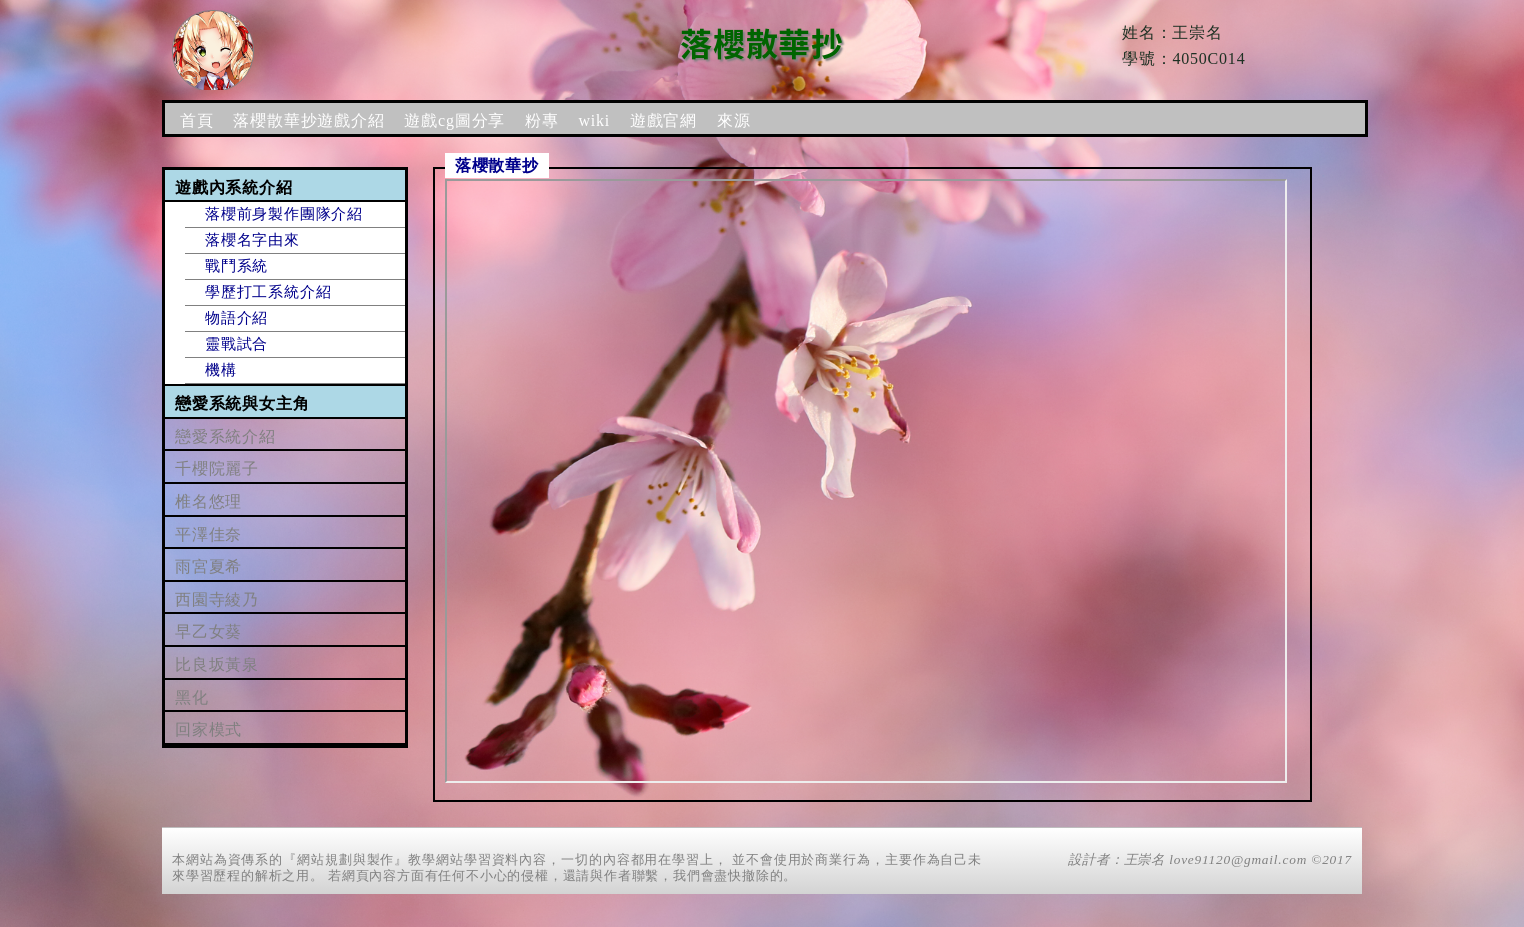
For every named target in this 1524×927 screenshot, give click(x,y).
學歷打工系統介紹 (268, 292)
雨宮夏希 (208, 566)
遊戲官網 (663, 120)
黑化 (192, 697)
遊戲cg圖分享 (454, 120)
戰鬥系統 (236, 266)
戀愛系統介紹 (225, 436)
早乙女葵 (208, 631)
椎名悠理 (208, 501)
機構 (221, 370)
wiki (594, 120)
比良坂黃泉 (217, 664)
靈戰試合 (236, 344)
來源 (734, 120)
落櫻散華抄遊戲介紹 (308, 120)
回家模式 (208, 729)
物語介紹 (236, 318)
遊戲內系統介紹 (234, 187)
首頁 (197, 120)
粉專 (542, 120)
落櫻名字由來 (252, 240)
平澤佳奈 (208, 534)
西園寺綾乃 (217, 599)
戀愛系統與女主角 (242, 403)
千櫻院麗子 (217, 468)
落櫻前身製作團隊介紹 (284, 214)
